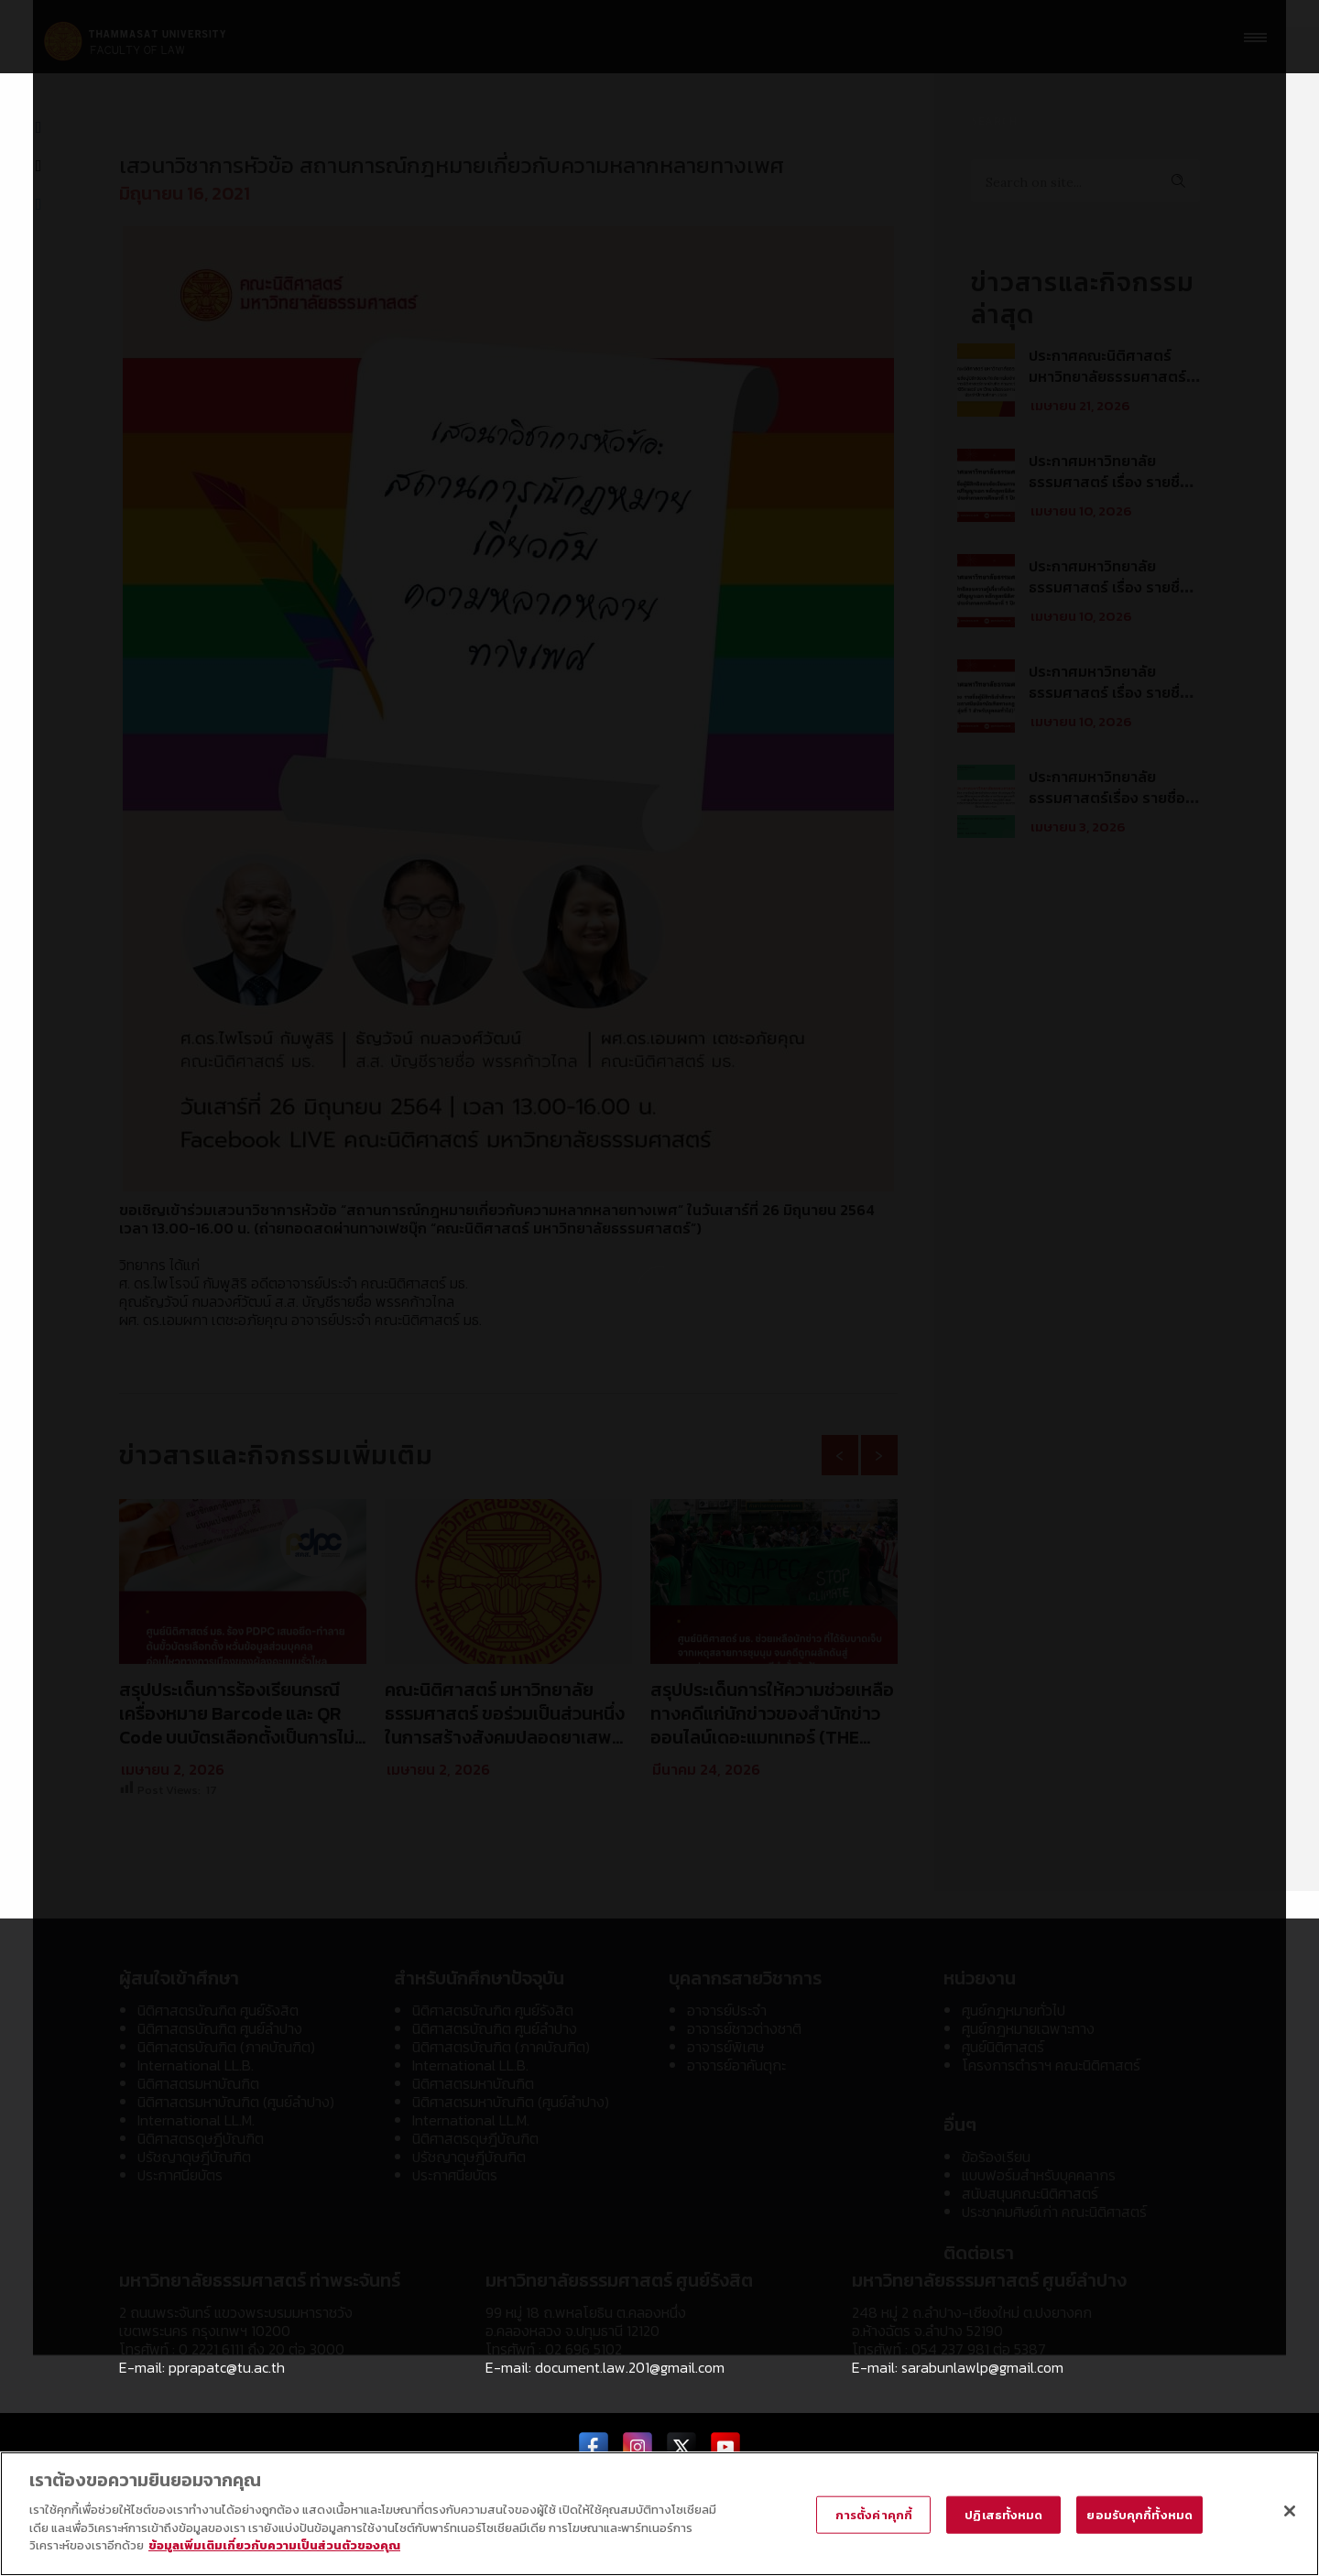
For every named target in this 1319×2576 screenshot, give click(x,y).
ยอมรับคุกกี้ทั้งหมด (1139, 2515)
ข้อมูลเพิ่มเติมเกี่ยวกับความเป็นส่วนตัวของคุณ (274, 2546)
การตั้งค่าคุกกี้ (873, 2515)
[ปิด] (1290, 2511)
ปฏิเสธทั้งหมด (1003, 2515)
